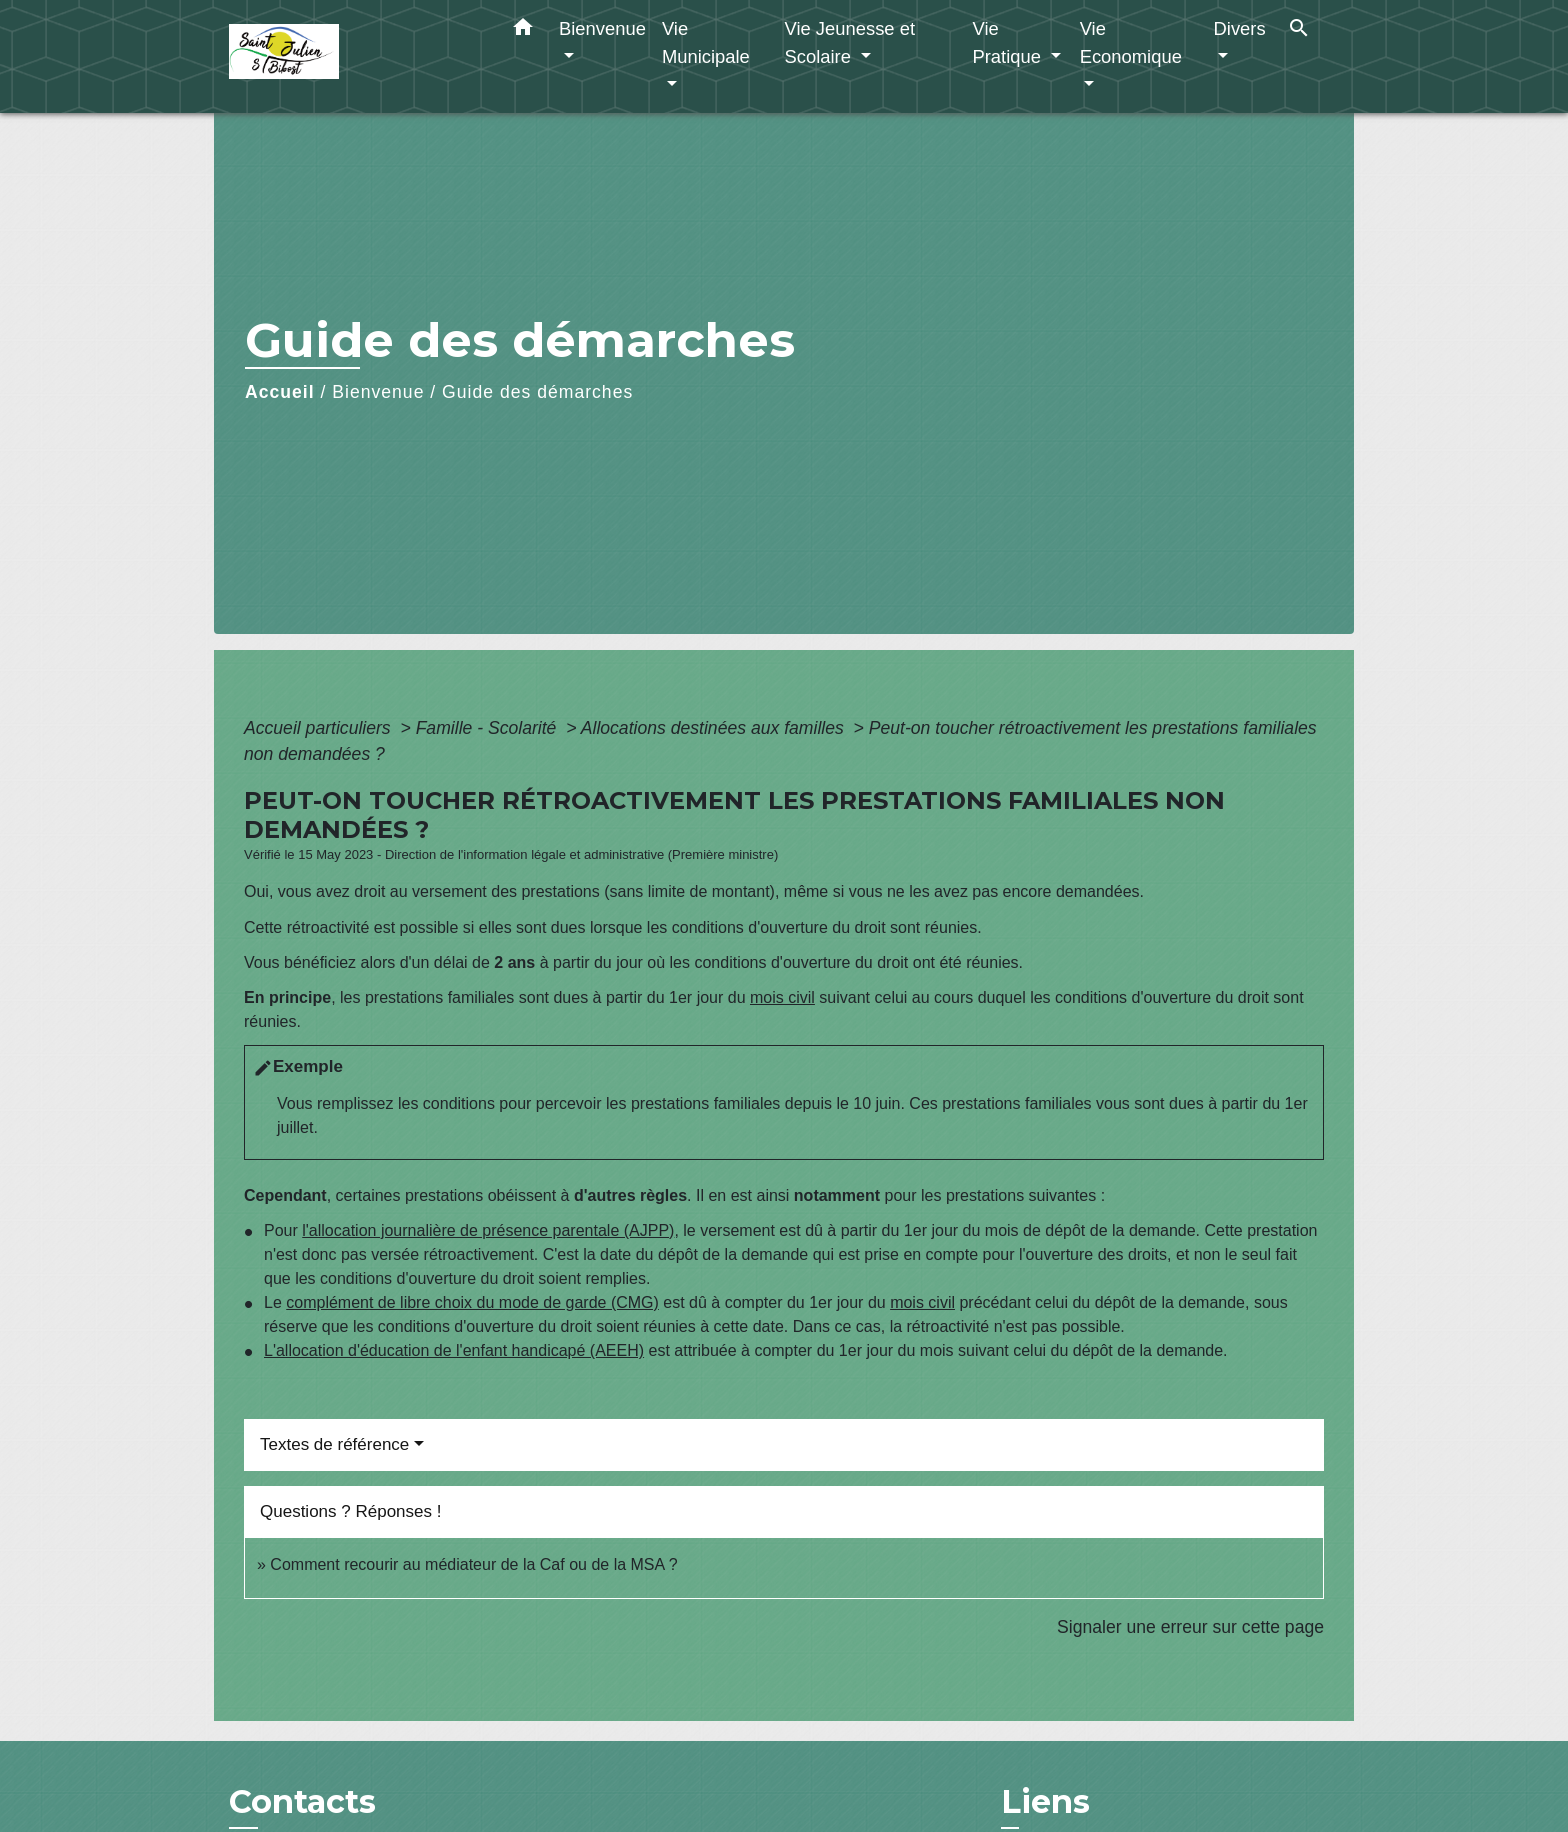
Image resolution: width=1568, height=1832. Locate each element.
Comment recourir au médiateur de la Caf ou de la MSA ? (473, 1564)
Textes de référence (334, 1444)
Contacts (302, 1802)
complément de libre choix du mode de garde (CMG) (472, 1302)
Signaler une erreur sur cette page (1190, 1627)
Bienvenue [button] (602, 28)
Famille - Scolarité (489, 728)
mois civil (782, 997)
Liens (1045, 1801)
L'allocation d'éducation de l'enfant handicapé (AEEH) (454, 1350)
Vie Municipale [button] (706, 42)
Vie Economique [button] (1131, 42)
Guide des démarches (537, 392)
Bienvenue (378, 392)
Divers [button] (1240, 28)
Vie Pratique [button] (1009, 42)
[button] (523, 31)
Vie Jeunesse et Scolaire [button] (849, 42)
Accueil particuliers (320, 728)
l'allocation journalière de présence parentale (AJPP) (488, 1230)
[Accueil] (354, 56)
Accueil (280, 392)
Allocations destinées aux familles (715, 728)
